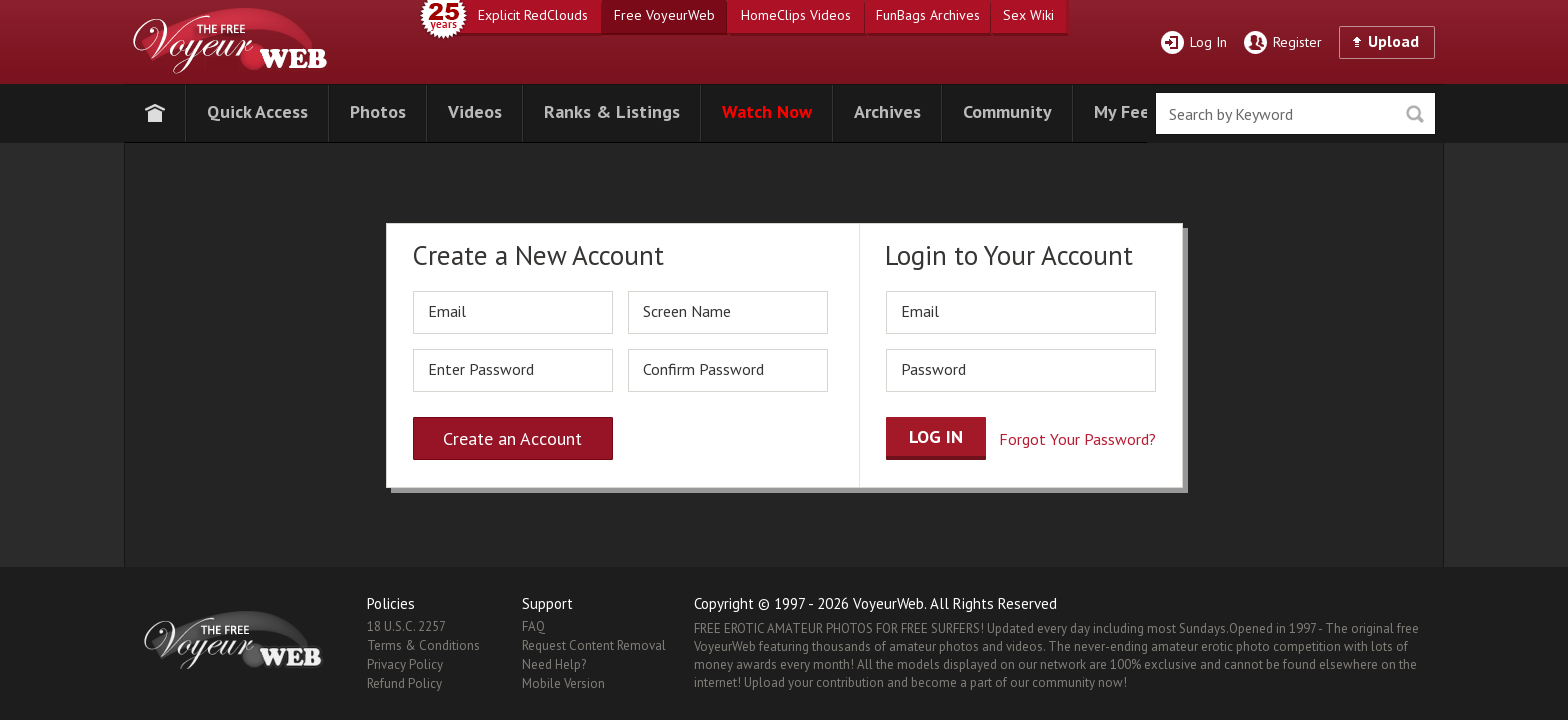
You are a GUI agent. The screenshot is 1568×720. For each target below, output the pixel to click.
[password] (513, 370)
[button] (257, 109)
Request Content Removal (594, 645)
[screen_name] (728, 312)
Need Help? (554, 664)
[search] (1295, 113)
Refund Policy (404, 683)
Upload (1393, 41)
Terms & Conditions (423, 645)
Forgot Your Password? (1077, 439)
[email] (513, 312)
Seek (1414, 114)
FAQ (533, 626)
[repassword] (728, 370)
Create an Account (512, 438)
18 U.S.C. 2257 (406, 626)
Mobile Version (563, 683)
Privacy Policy (405, 664)
